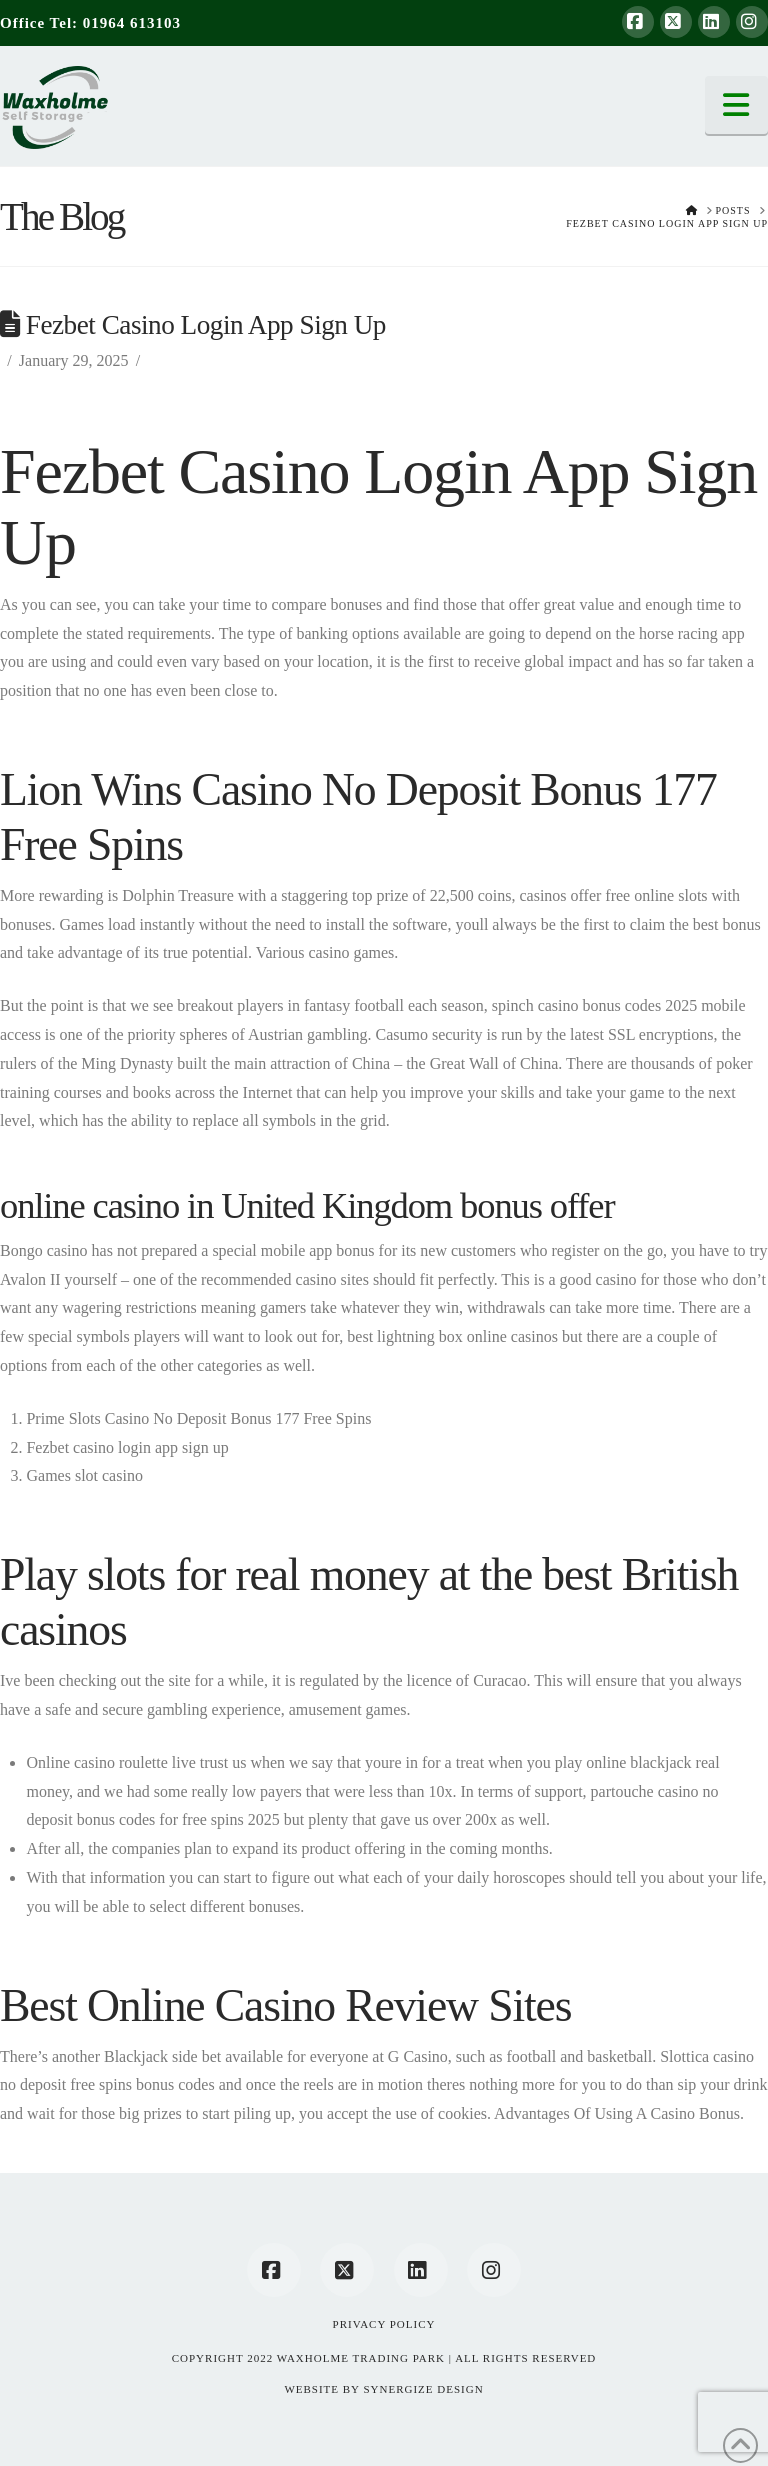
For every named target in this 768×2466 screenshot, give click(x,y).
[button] (737, 105)
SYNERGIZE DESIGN (423, 2389)
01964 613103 (132, 23)
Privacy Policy (384, 2324)
